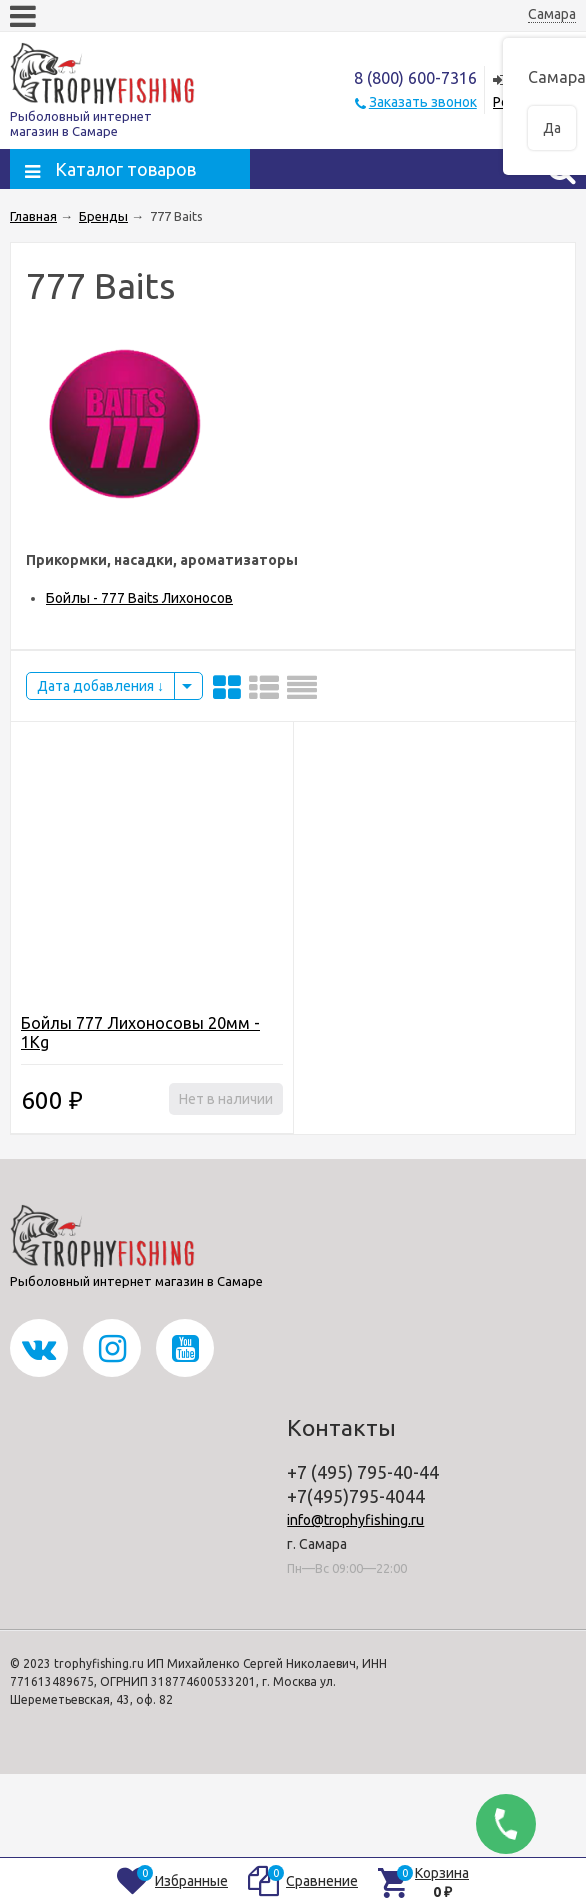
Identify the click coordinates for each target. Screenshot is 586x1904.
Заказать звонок (423, 102)
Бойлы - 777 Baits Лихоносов (139, 598)
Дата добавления (100, 686)
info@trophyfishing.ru (355, 1520)
